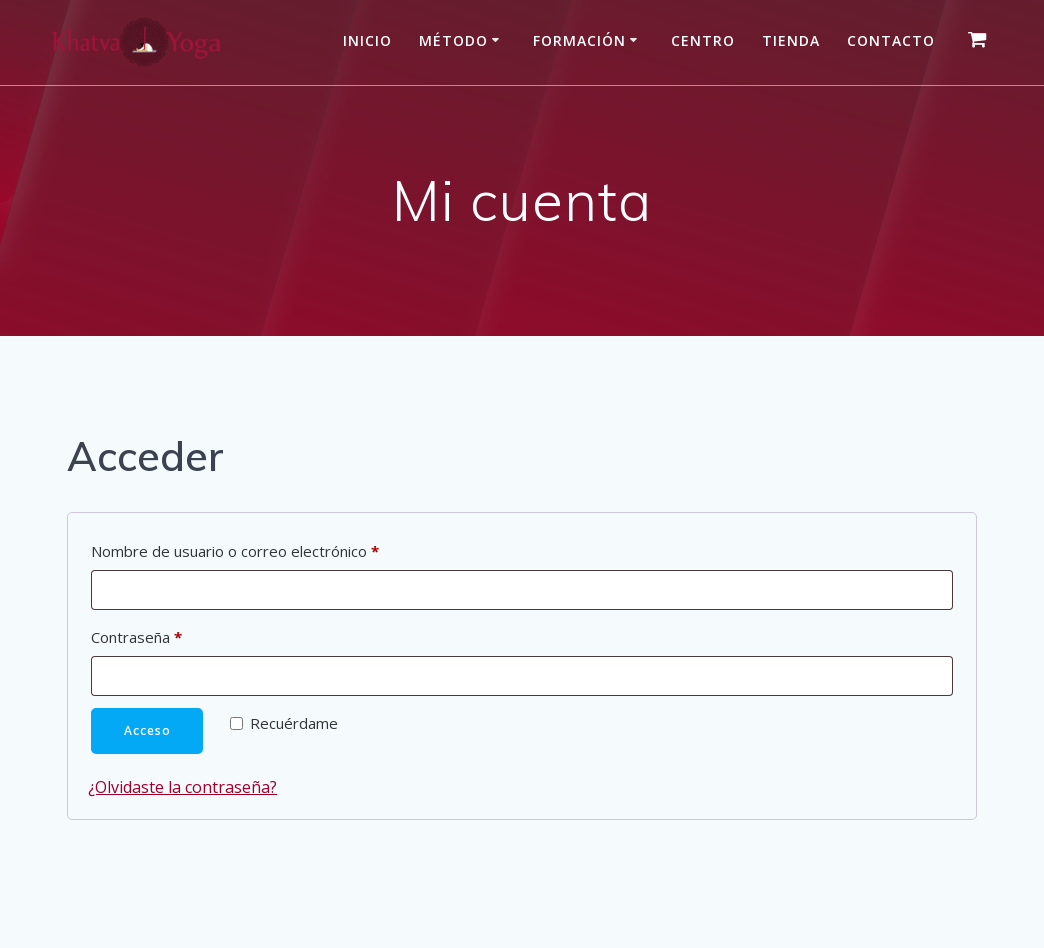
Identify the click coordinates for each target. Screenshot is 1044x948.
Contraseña (174, 634)
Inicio (367, 40)
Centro (703, 40)
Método (453, 40)
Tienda (791, 40)
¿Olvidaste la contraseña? (182, 787)
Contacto (891, 40)
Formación (579, 40)
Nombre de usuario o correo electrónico (273, 548)
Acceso (147, 730)
